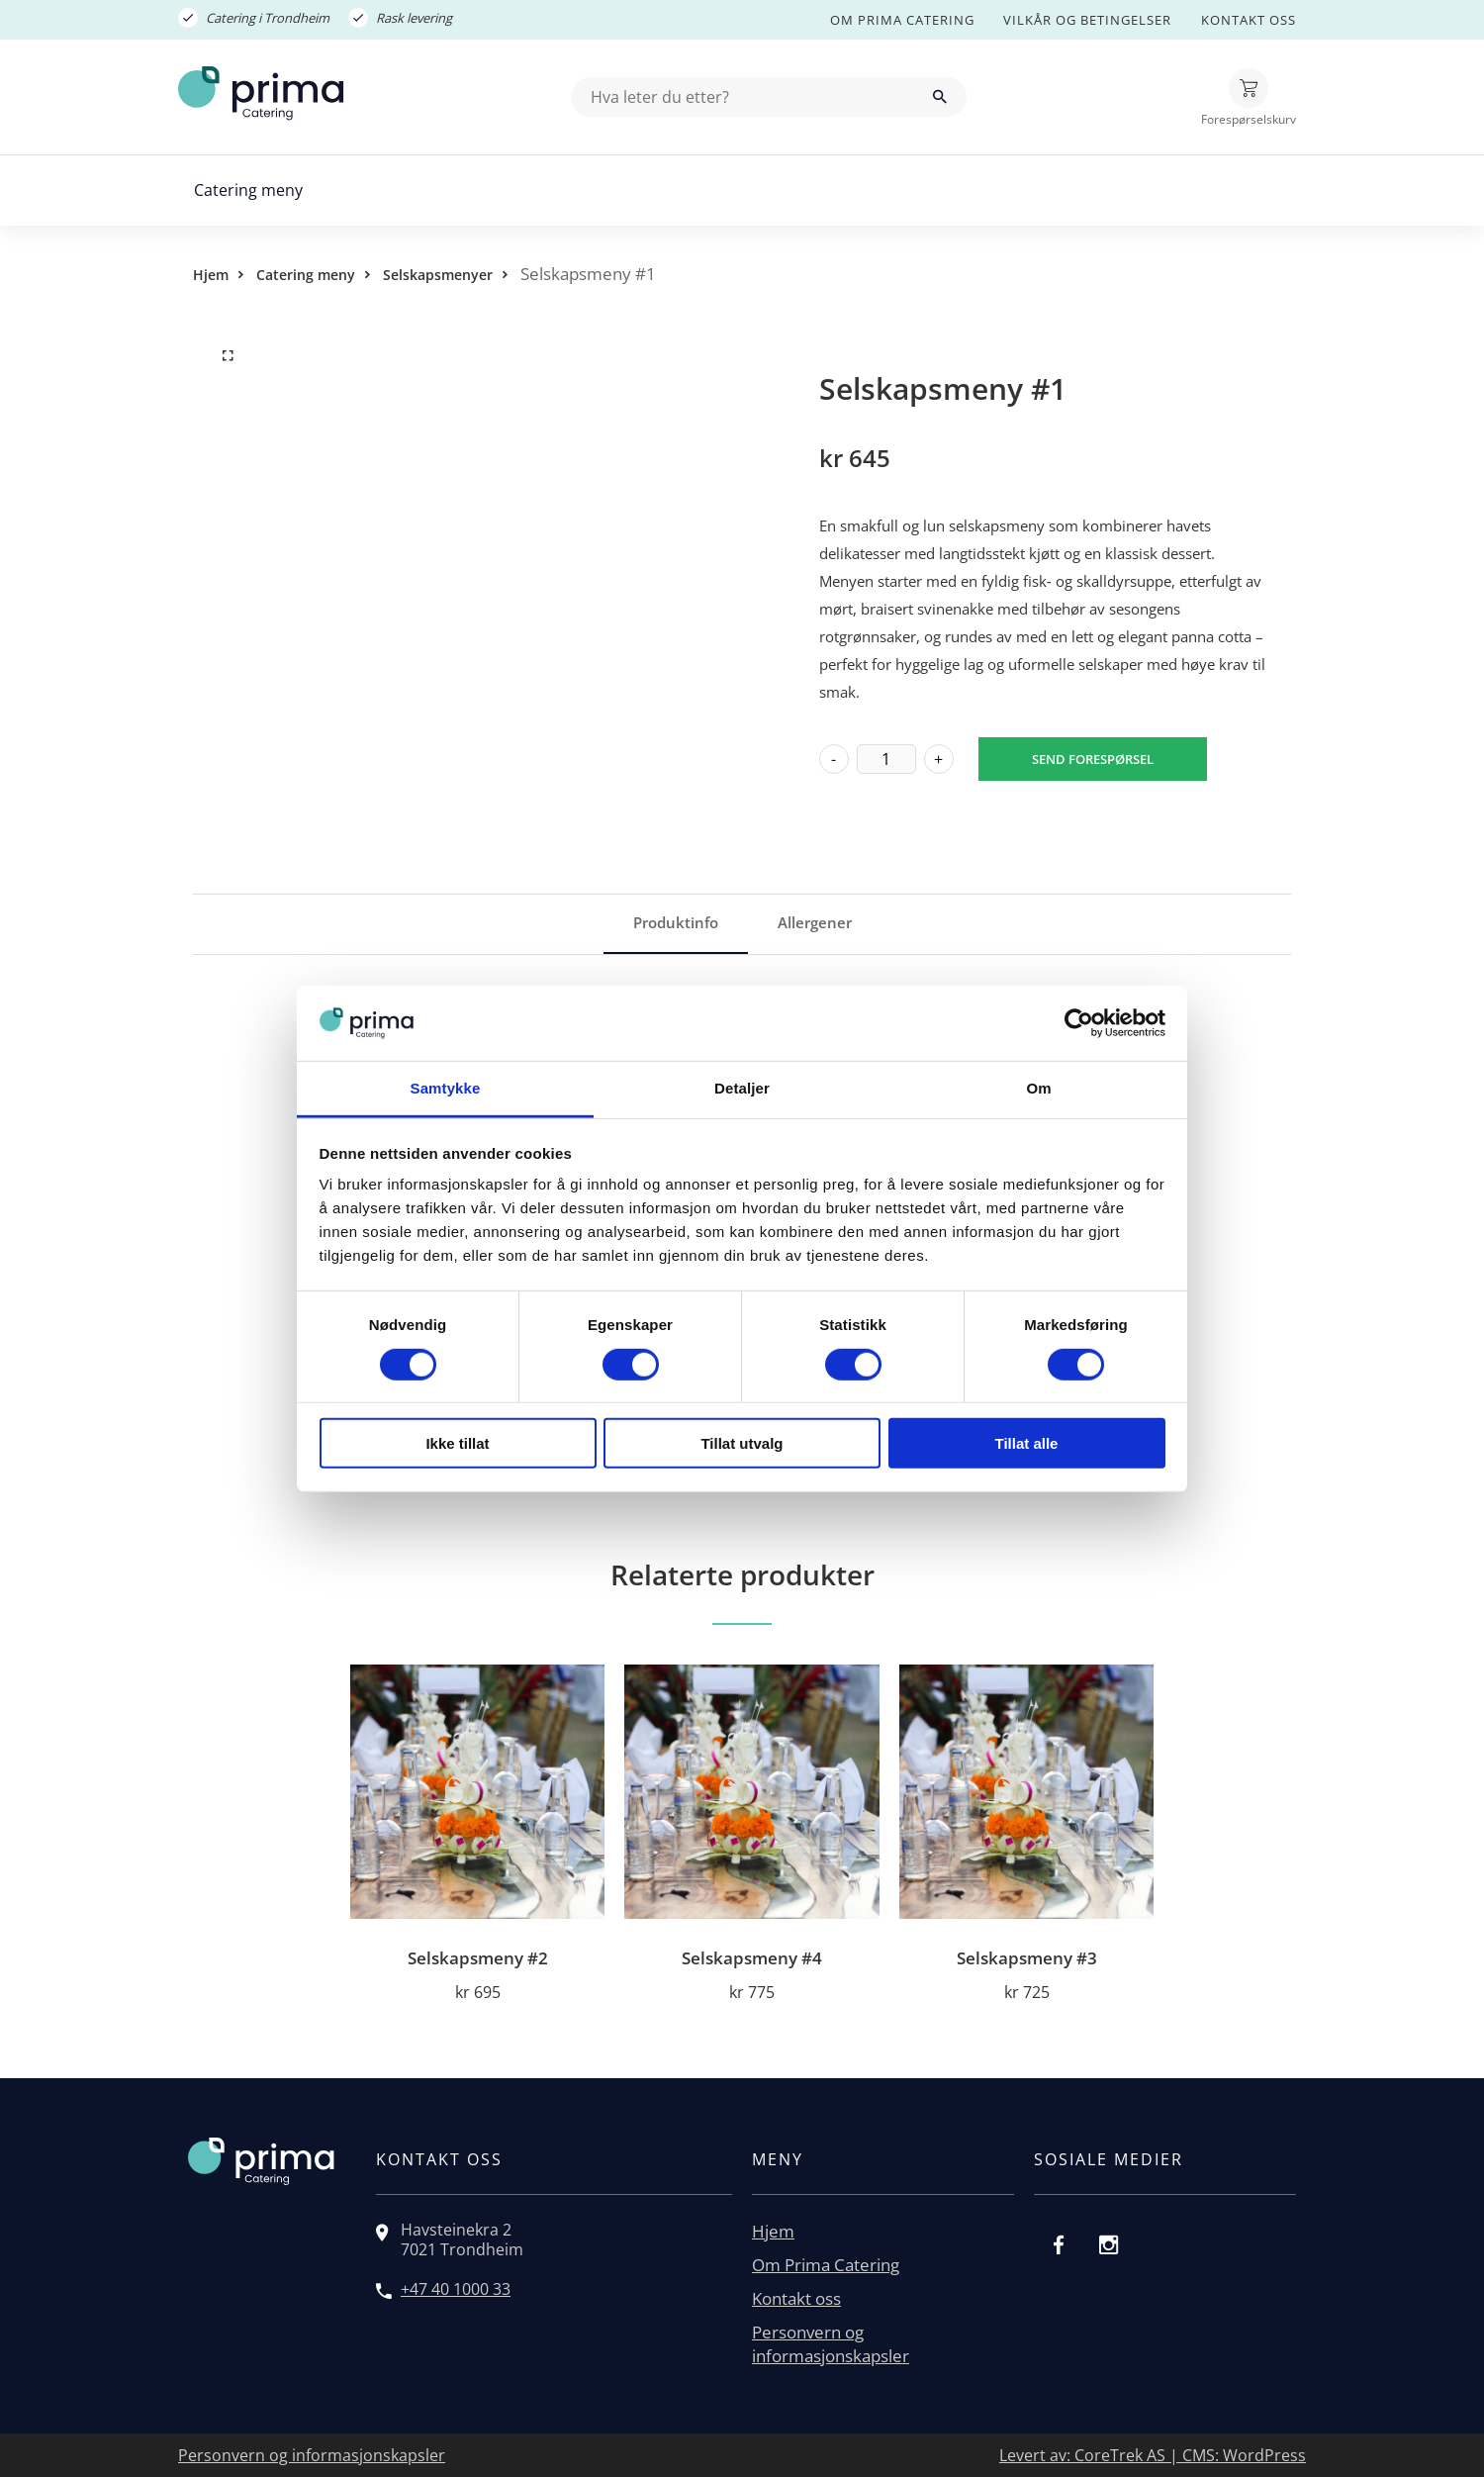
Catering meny (248, 190)
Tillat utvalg (741, 1443)
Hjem (211, 274)
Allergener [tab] (815, 922)
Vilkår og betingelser (1087, 20)
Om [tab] (1038, 1088)
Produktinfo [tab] (675, 922)
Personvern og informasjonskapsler (830, 2344)
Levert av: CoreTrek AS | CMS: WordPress (1152, 2455)
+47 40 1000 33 (455, 2289)
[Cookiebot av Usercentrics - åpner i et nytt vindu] (1078, 1023)
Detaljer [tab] (742, 1088)
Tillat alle (1027, 1443)
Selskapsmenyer (438, 274)
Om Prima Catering (902, 20)
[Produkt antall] (886, 759)
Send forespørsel (1093, 759)
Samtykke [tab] (446, 1088)
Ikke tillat (457, 1443)
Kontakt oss (1248, 20)
